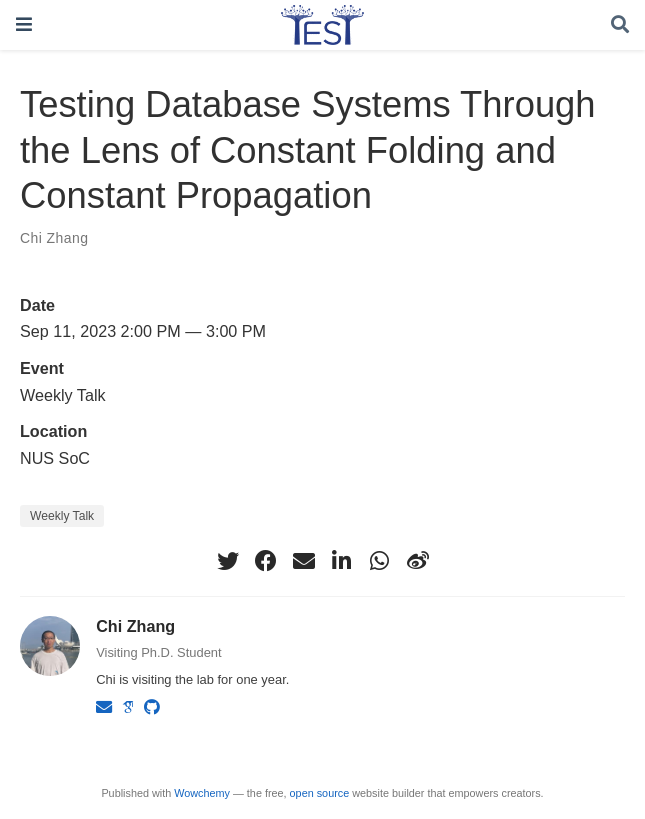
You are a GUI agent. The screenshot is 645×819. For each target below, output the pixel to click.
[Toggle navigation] (24, 24)
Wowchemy (202, 793)
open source (320, 793)
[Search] (620, 25)
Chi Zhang (54, 238)
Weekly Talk (62, 516)
